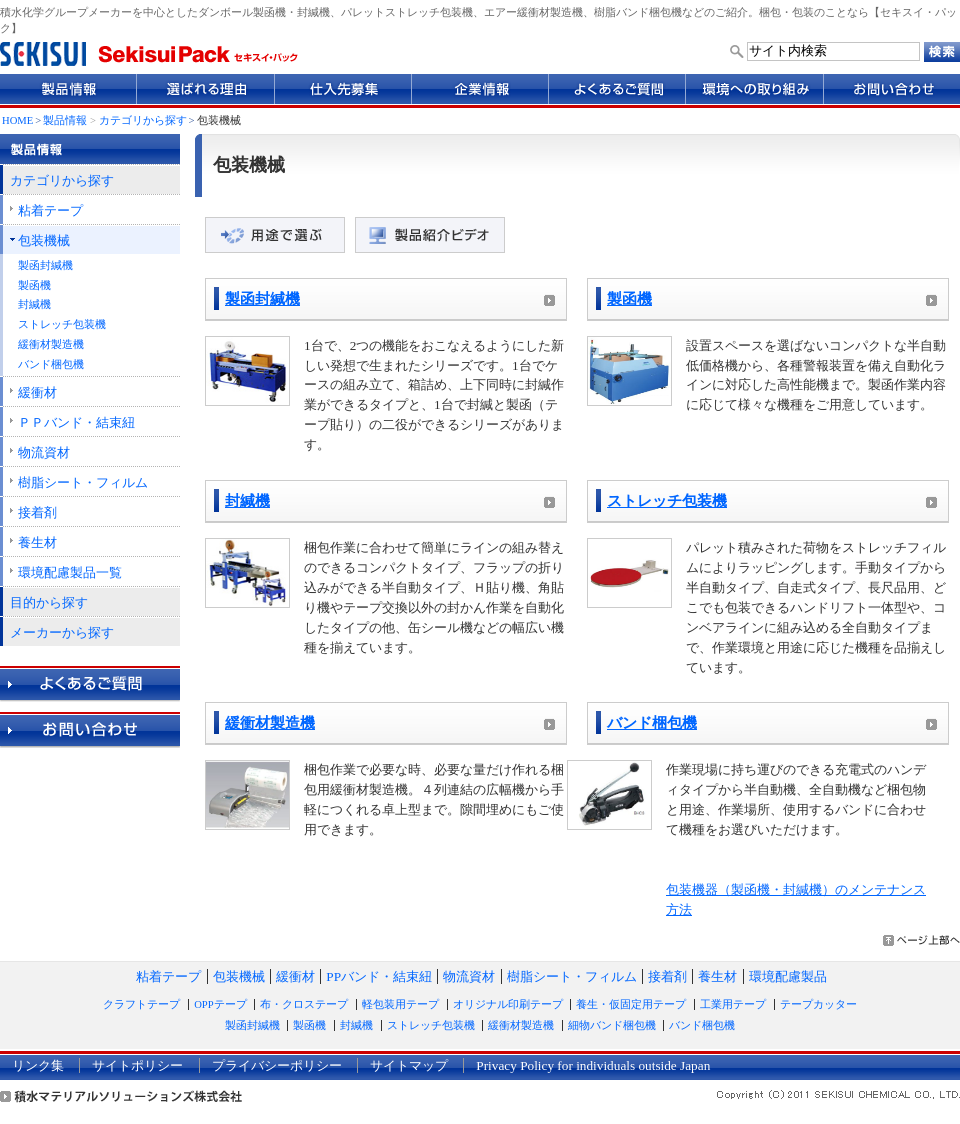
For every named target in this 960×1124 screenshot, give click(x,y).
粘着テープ (50, 210)
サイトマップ (409, 1065)
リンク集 (38, 1065)
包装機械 (44, 240)
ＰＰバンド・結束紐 (76, 422)
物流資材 (44, 452)
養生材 (37, 542)
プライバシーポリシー (277, 1065)
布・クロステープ (304, 1004)
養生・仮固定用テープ (631, 1004)
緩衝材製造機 (51, 344)
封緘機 (34, 304)
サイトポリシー (137, 1065)
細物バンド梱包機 (612, 1025)
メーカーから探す (62, 632)
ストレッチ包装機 (62, 324)
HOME (17, 120)
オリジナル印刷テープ (508, 1004)
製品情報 (65, 120)
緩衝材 (37, 392)
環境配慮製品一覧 (70, 572)
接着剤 (37, 512)
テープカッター (818, 1004)
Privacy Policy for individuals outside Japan (593, 1065)
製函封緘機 (45, 265)
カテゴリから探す (143, 120)
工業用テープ (733, 1004)
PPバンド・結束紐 (379, 976)
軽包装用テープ (400, 1004)
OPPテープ (220, 1004)
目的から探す (49, 602)
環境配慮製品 (788, 976)
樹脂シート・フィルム (83, 482)
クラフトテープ (141, 1004)
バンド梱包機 (51, 364)
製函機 (34, 285)
